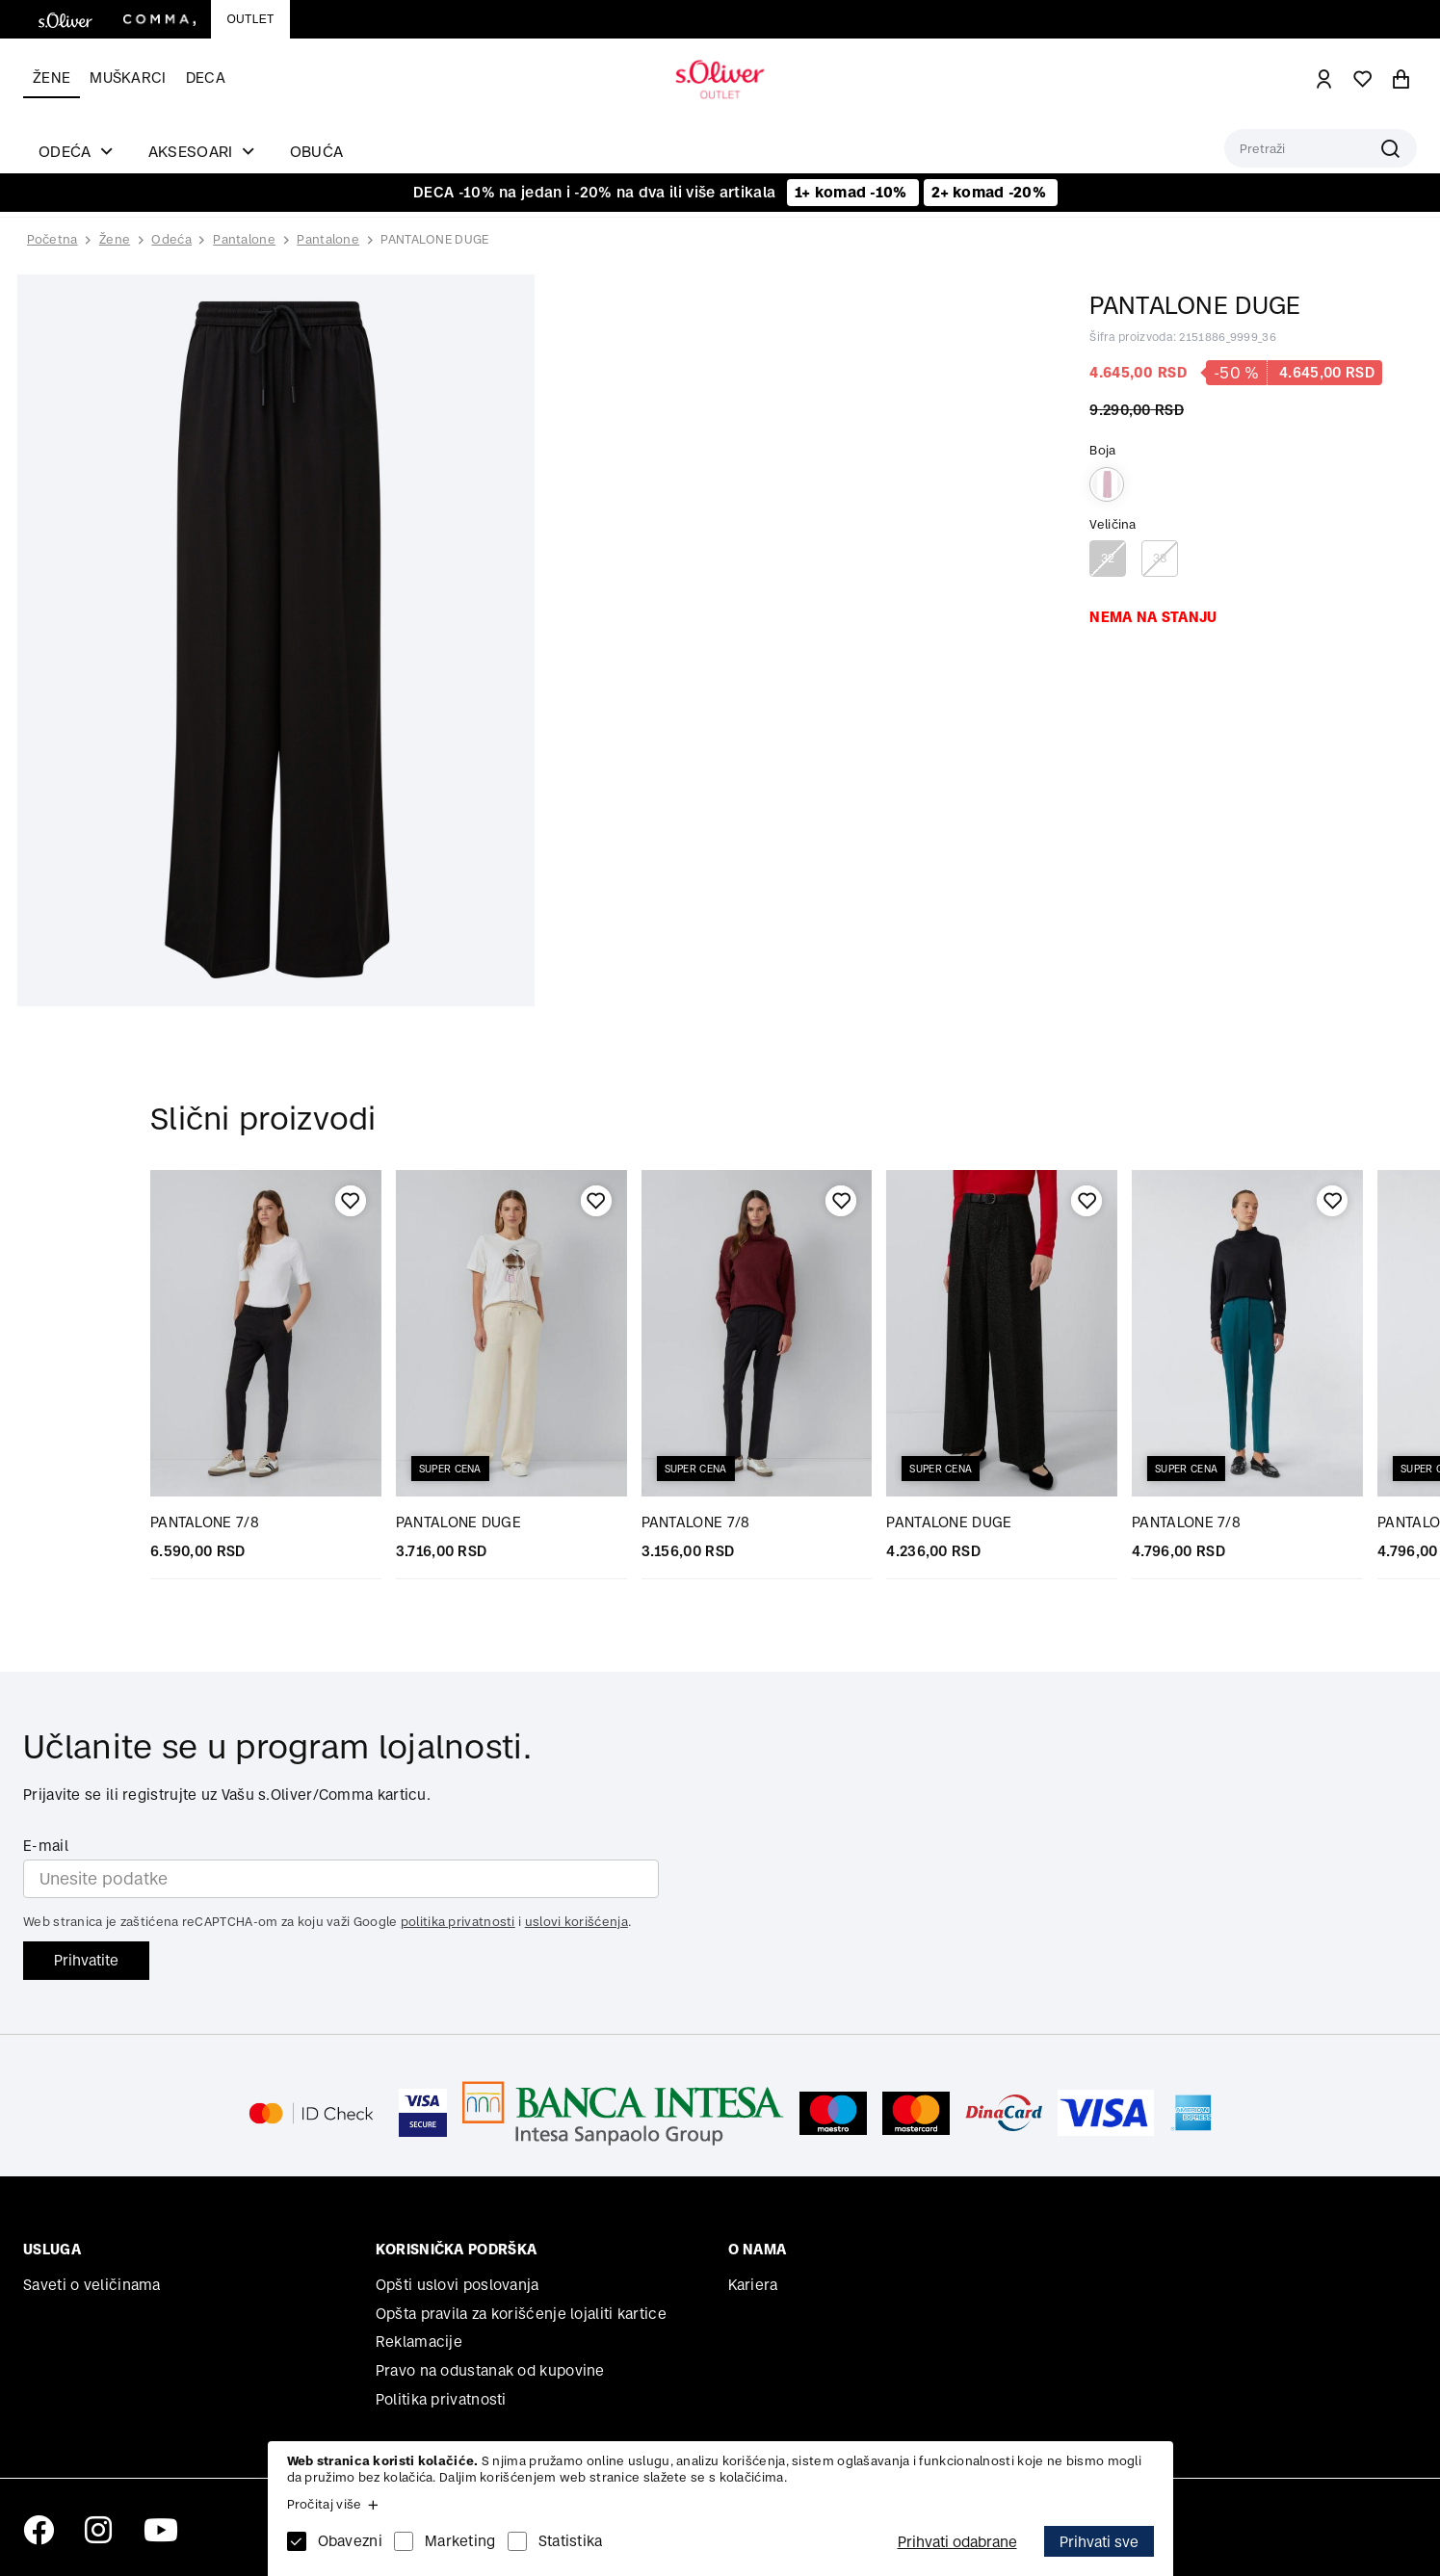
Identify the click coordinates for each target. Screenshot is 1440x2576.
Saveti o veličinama (92, 2285)
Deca (205, 77)
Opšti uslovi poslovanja (457, 2285)
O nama (757, 2249)
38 (1160, 558)
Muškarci (128, 77)
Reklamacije (419, 2341)
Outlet (250, 19)
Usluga (52, 2249)
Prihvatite (86, 1960)
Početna (52, 239)
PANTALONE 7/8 (204, 1522)
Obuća (317, 151)
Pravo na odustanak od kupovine (490, 2370)
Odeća (171, 239)
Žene (51, 77)
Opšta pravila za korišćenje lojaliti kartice (521, 2313)
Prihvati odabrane (957, 2542)
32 (1108, 558)
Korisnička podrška (456, 2249)
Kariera (753, 2285)
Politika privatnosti (441, 2399)
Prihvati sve (1099, 2542)
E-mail (45, 1845)
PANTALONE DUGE (434, 239)
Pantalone (244, 239)
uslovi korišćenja (576, 1921)
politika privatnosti (458, 1921)
